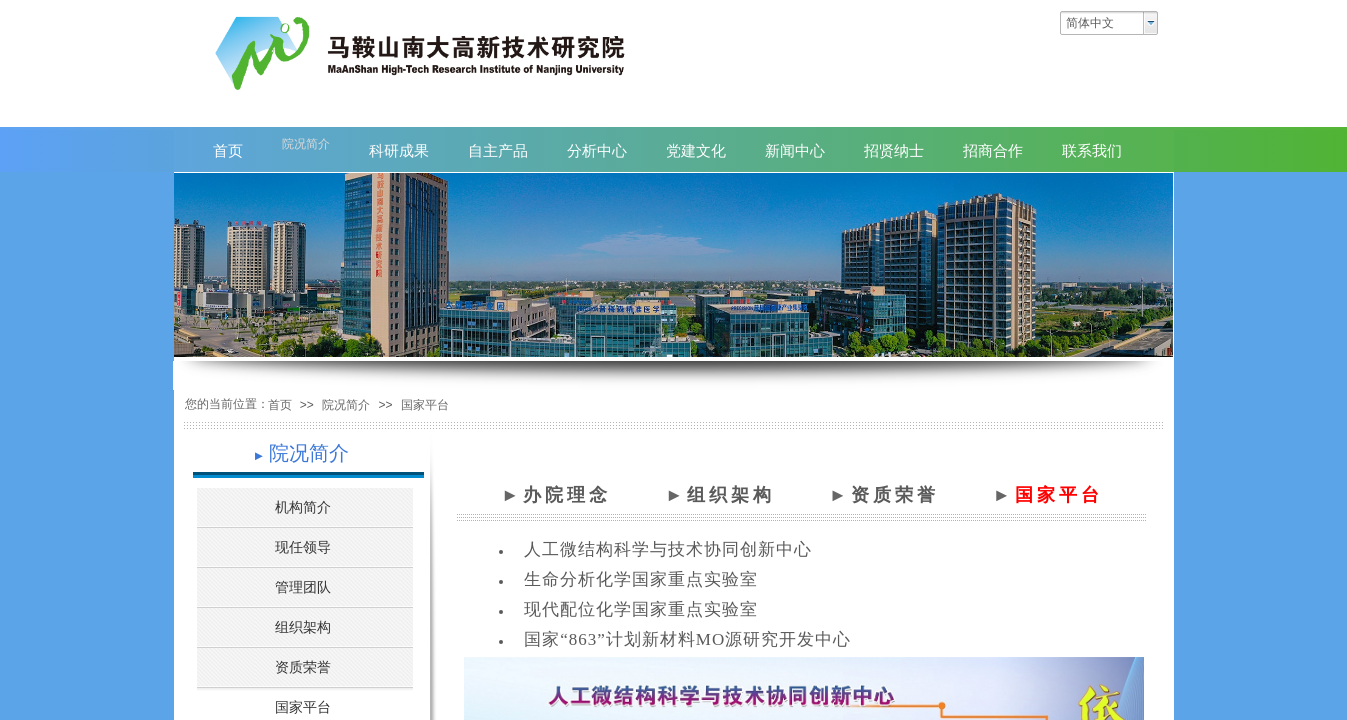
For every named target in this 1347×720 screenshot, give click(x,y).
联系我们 (1092, 150)
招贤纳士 (894, 150)
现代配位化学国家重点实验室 (641, 609)
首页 (280, 405)
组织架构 (731, 495)
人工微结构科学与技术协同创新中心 (668, 549)
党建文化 (696, 150)
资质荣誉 (895, 495)
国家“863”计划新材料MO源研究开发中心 (687, 639)
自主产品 (498, 150)
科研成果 (399, 150)
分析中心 (597, 150)
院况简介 (346, 405)
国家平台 (425, 405)
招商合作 (993, 150)
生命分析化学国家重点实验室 (641, 579)
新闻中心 (795, 150)
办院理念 (567, 495)
